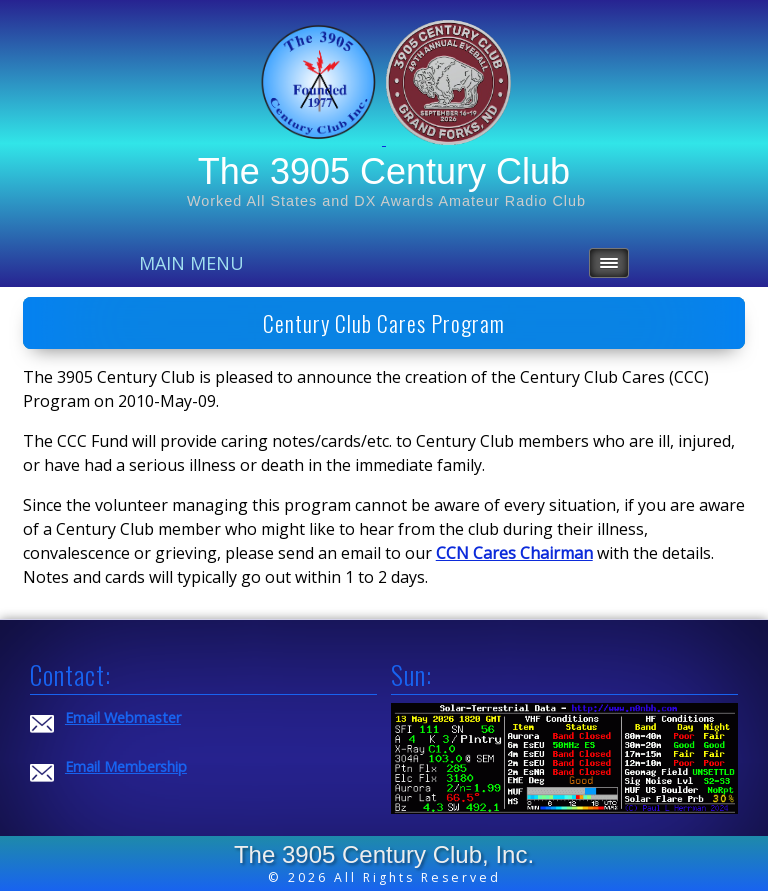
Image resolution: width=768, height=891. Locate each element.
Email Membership (126, 766)
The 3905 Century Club (384, 171)
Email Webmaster (123, 717)
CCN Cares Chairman (514, 553)
